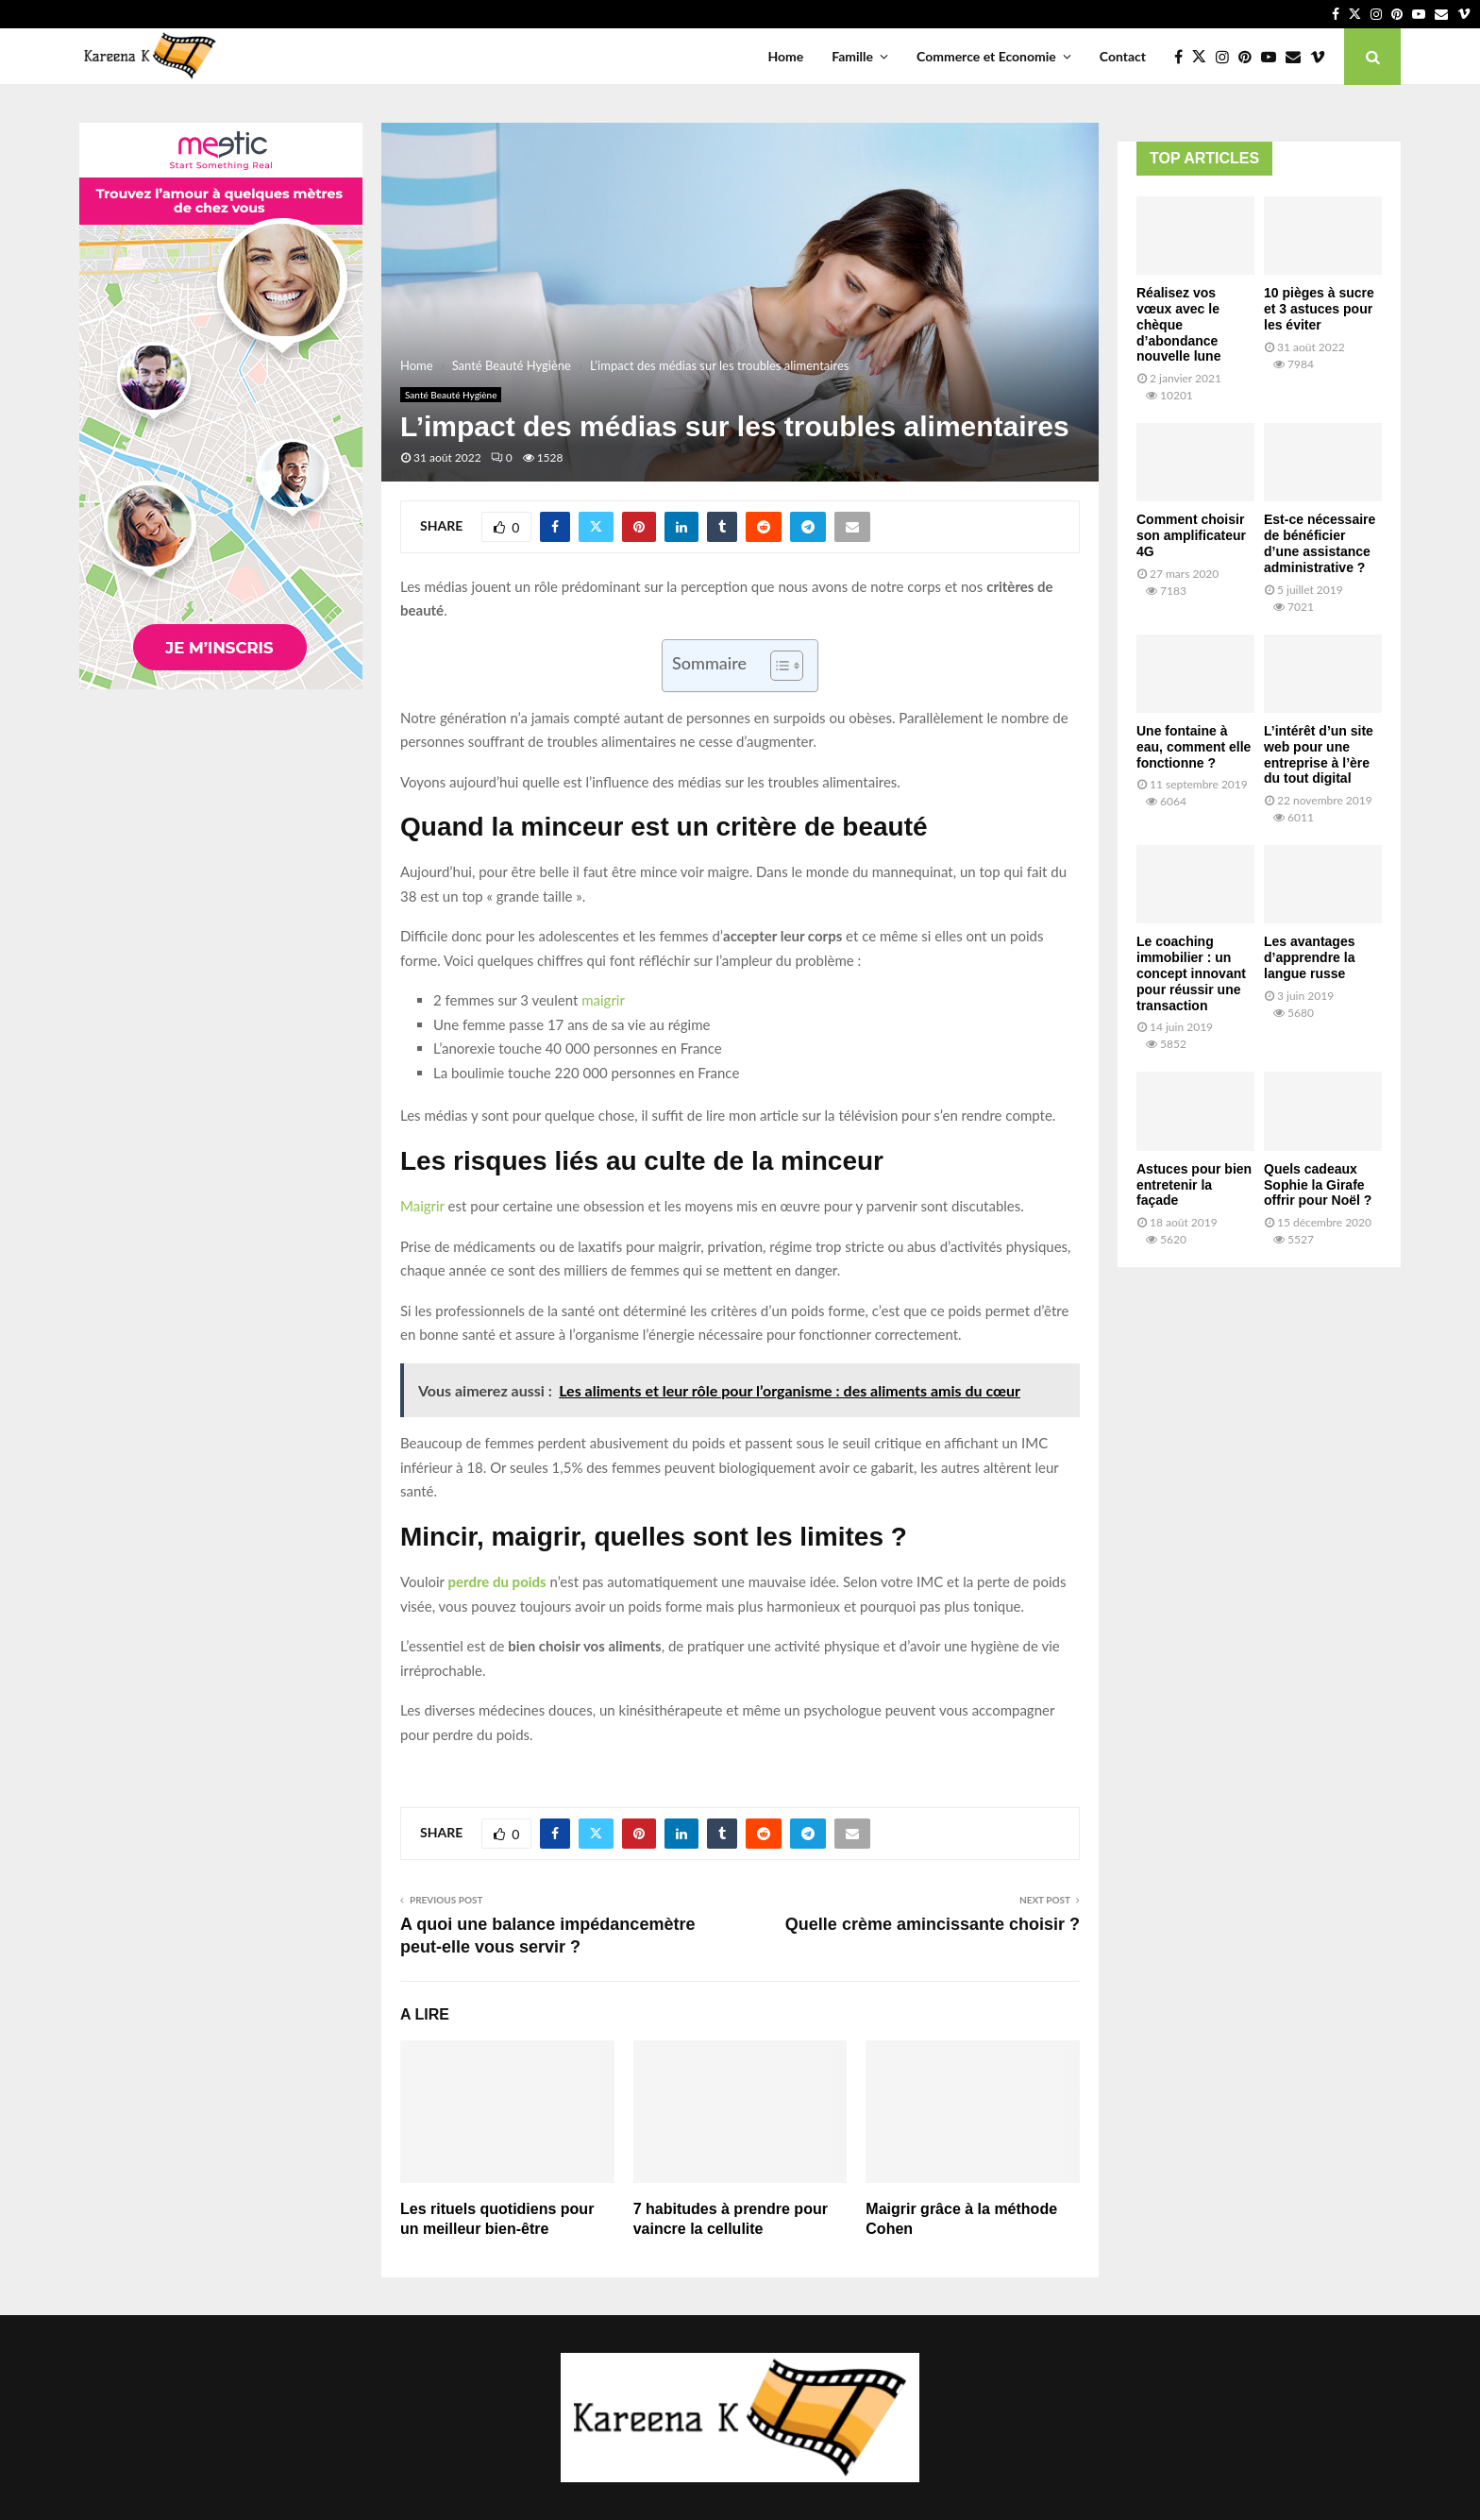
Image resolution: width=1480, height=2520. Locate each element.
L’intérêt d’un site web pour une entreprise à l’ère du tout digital (1318, 754)
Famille (852, 56)
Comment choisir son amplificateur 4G (1191, 535)
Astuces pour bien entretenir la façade (1194, 1185)
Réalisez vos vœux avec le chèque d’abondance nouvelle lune (1178, 324)
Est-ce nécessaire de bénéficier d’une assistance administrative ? (1319, 543)
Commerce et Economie (986, 56)
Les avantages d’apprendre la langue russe (1309, 957)
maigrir (603, 999)
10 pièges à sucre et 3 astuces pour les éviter (1319, 308)
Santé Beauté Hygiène (450, 394)
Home (785, 56)
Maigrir (422, 1205)
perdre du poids (497, 1581)
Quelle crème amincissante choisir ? (932, 1924)
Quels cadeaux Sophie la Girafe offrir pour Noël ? (1317, 1185)
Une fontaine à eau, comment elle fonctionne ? (1193, 746)
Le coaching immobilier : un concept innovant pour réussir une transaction (1191, 973)
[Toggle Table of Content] (777, 666)
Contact (1123, 56)
